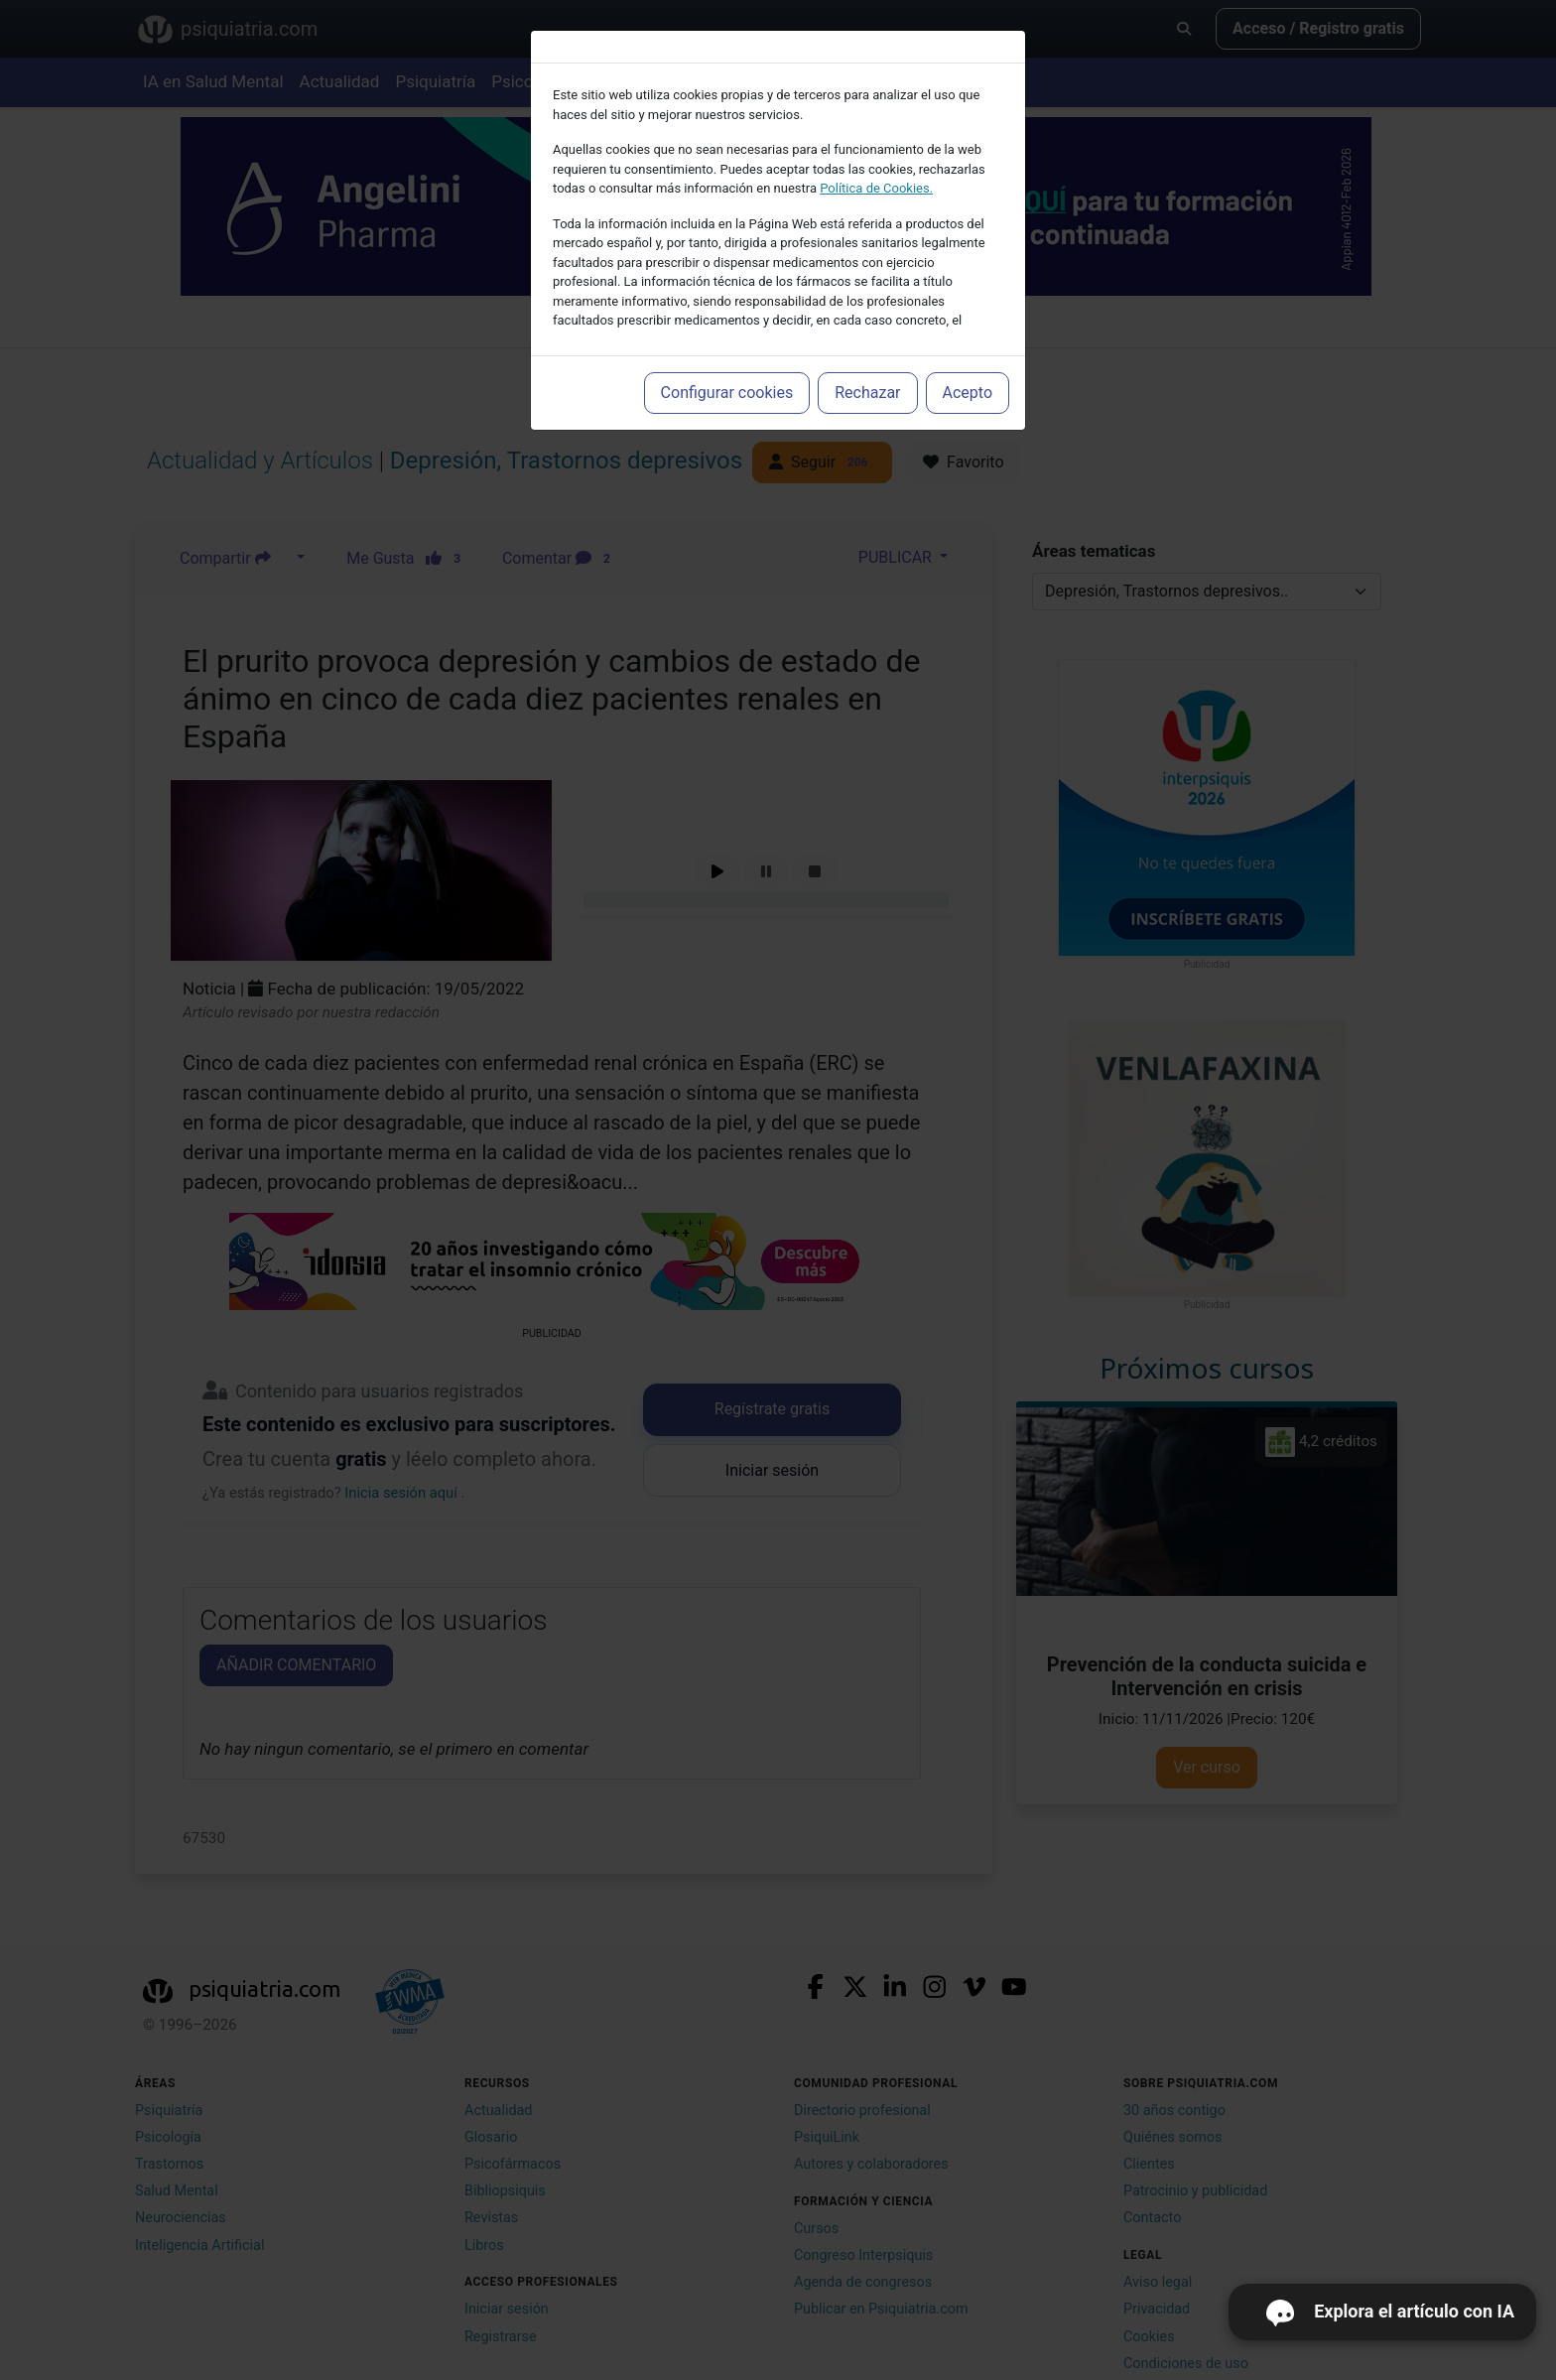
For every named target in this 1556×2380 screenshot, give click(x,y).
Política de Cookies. (876, 188)
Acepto (967, 392)
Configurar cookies (727, 392)
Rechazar (867, 392)
